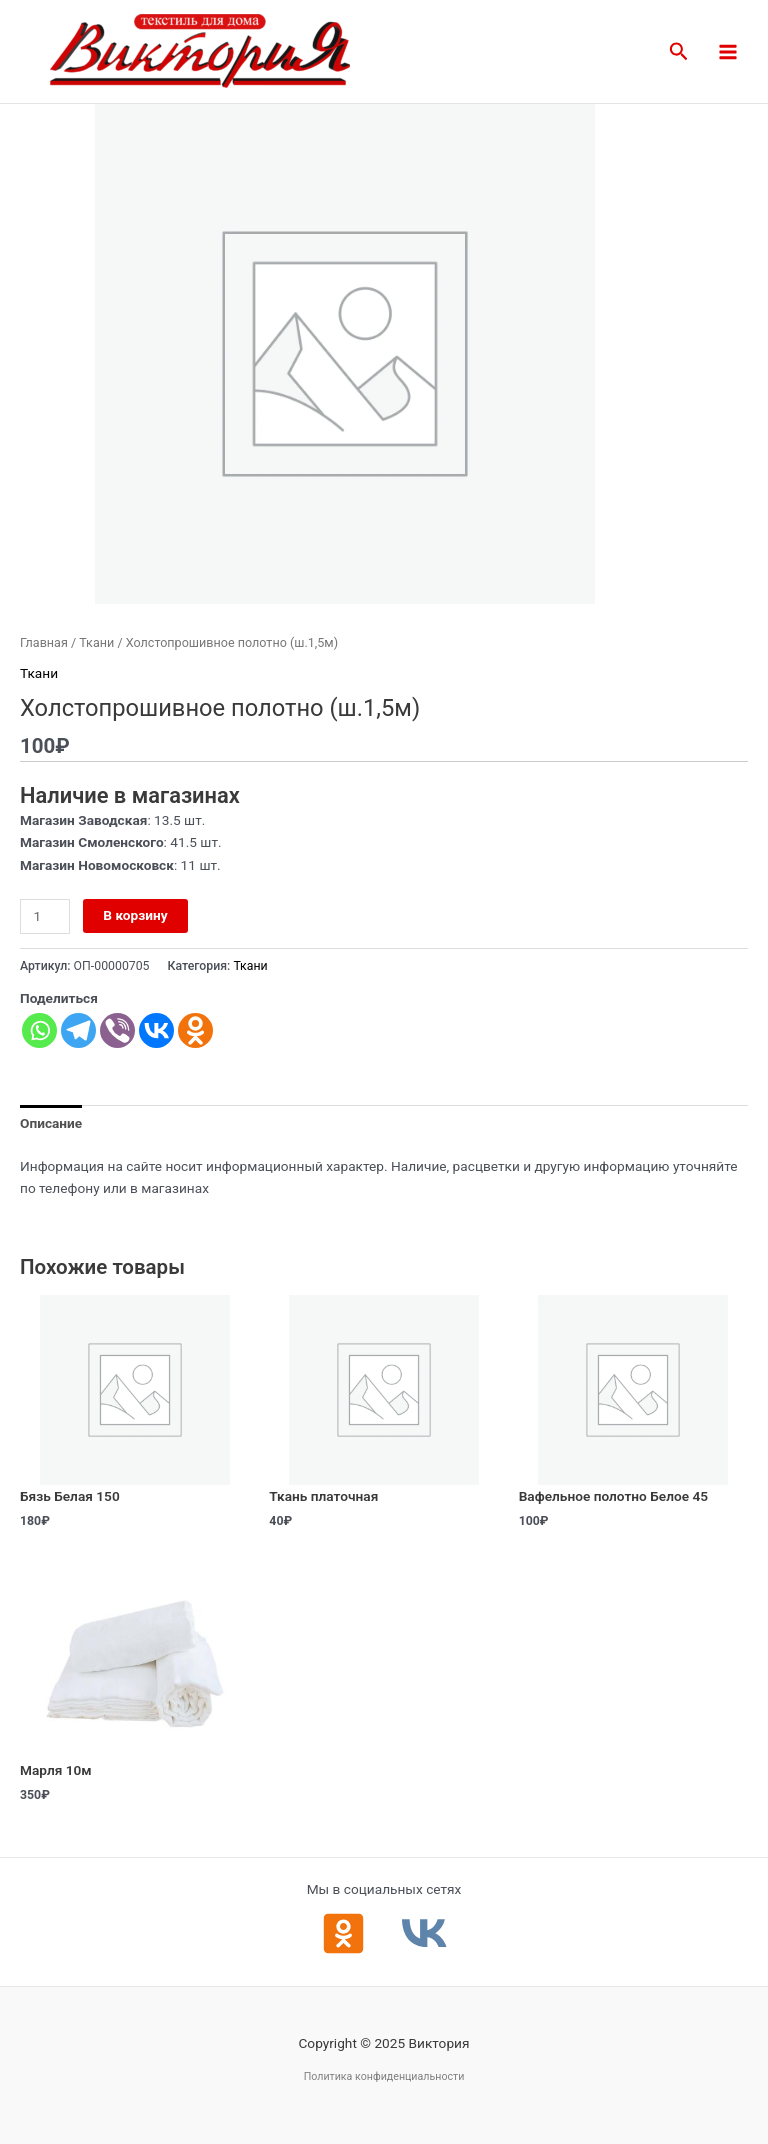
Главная (44, 642)
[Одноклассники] (343, 1933)
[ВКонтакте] (424, 1933)
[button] (679, 52)
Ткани (96, 642)
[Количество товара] (45, 916)
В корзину (135, 915)
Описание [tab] (51, 1123)
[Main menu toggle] (728, 51)
